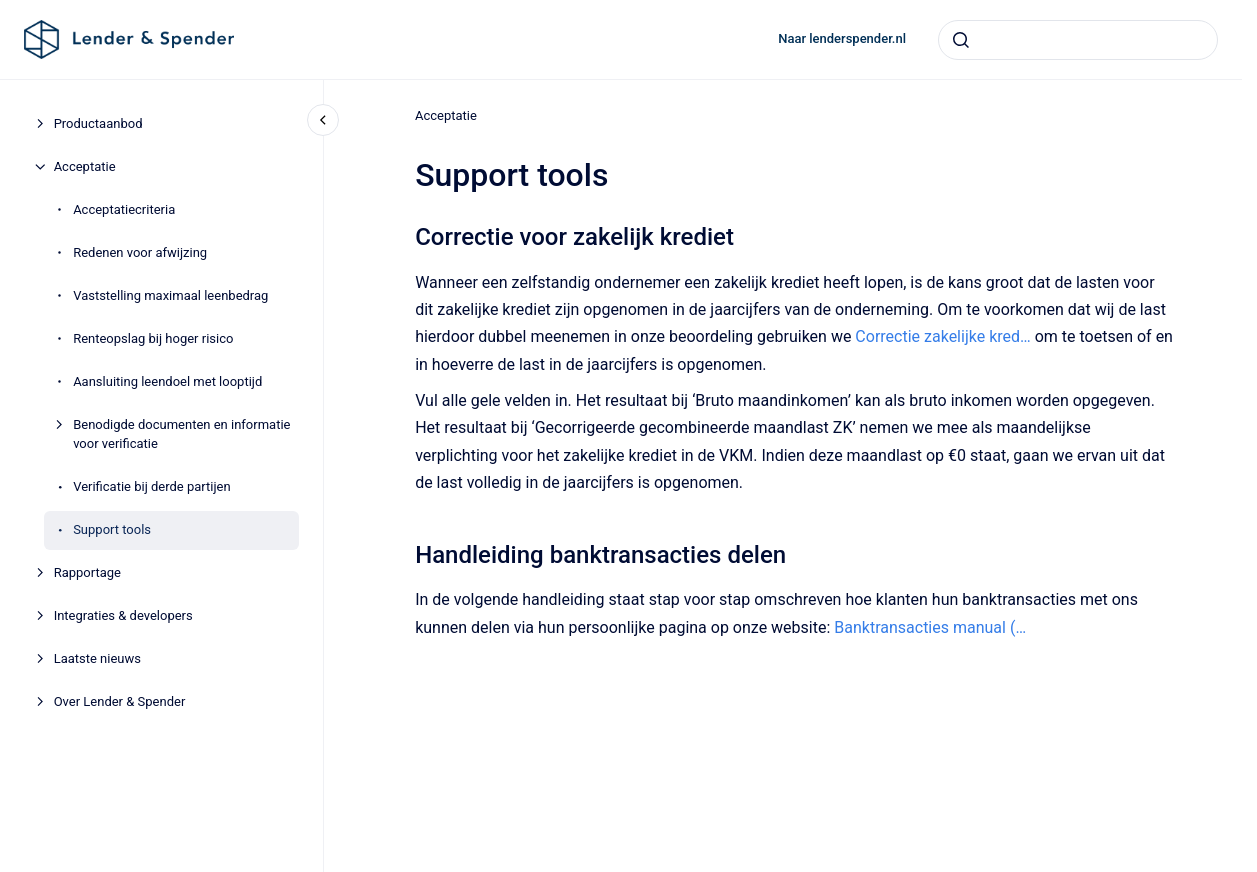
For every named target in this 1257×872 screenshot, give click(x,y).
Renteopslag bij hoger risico (153, 338)
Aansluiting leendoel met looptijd (167, 381)
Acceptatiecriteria (124, 209)
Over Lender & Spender (120, 701)
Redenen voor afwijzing (140, 252)
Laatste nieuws (97, 658)
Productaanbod (98, 123)
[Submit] (961, 40)
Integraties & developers (123, 615)
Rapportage (87, 572)
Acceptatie (85, 166)
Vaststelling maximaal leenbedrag (170, 295)
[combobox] (1078, 40)
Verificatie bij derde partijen (152, 486)
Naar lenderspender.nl (842, 38)
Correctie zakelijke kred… (942, 336)
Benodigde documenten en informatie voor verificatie (181, 434)
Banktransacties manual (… (930, 626)
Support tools (112, 529)
